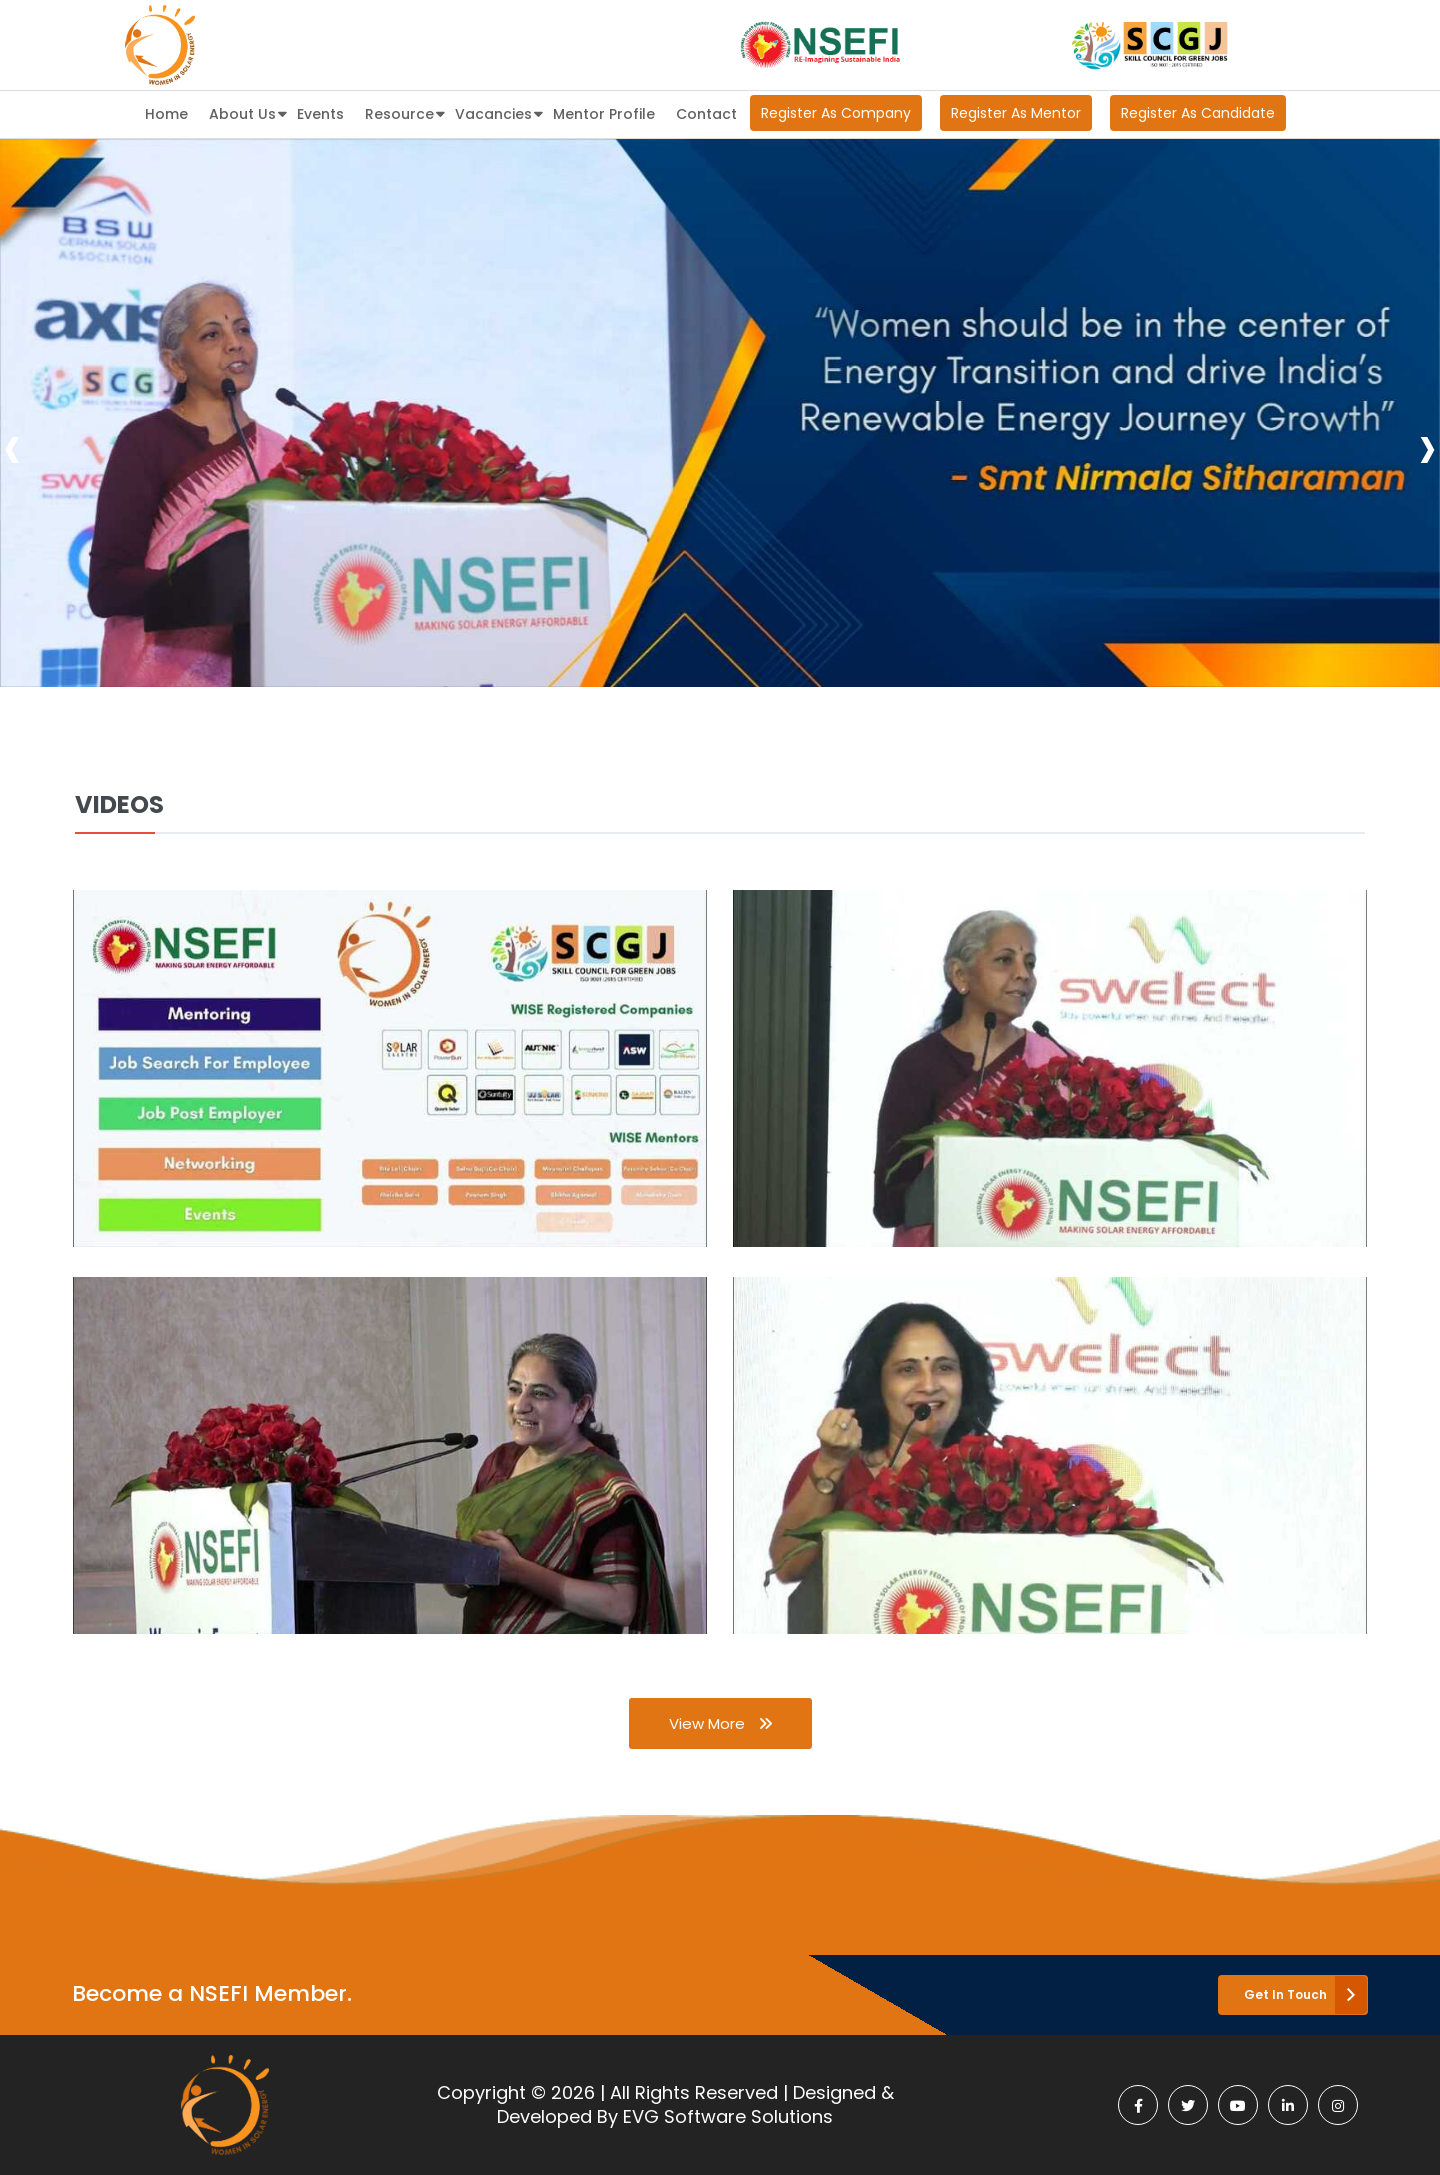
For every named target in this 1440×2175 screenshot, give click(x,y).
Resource (405, 112)
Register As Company (836, 113)
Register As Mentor (1016, 113)
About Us (248, 112)
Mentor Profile (604, 114)
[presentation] (12, 446)
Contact (706, 114)
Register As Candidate (1198, 113)
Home (166, 114)
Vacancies (499, 112)
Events (320, 114)
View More (720, 1723)
